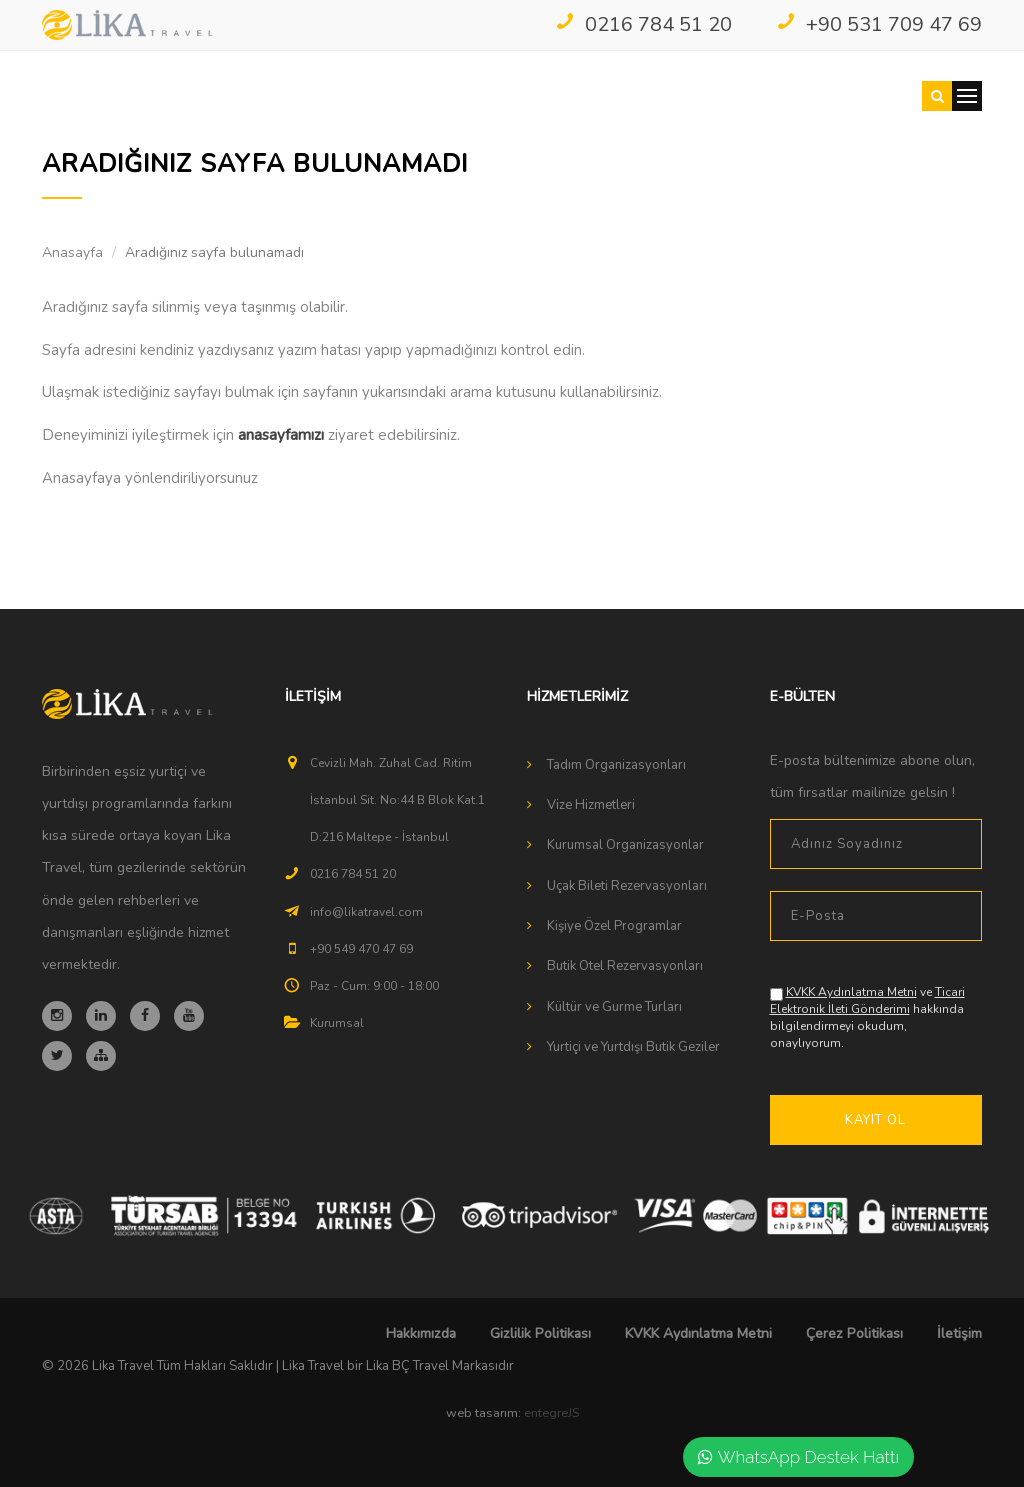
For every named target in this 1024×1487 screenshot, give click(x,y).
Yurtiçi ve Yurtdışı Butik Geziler (633, 1047)
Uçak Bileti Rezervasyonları (627, 886)
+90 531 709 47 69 (879, 24)
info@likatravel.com (366, 912)
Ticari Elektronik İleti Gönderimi (867, 1001)
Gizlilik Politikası (540, 1333)
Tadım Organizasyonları (616, 765)
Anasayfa (72, 252)
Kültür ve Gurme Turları (614, 1007)
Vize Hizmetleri (591, 805)
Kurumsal (337, 1023)
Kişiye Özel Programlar (614, 926)
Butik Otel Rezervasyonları (625, 966)
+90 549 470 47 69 (361, 949)
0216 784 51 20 (643, 24)
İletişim (959, 1333)
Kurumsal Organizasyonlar (625, 845)
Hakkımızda (421, 1333)
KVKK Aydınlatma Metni (851, 992)
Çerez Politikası (854, 1333)
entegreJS (551, 1413)
